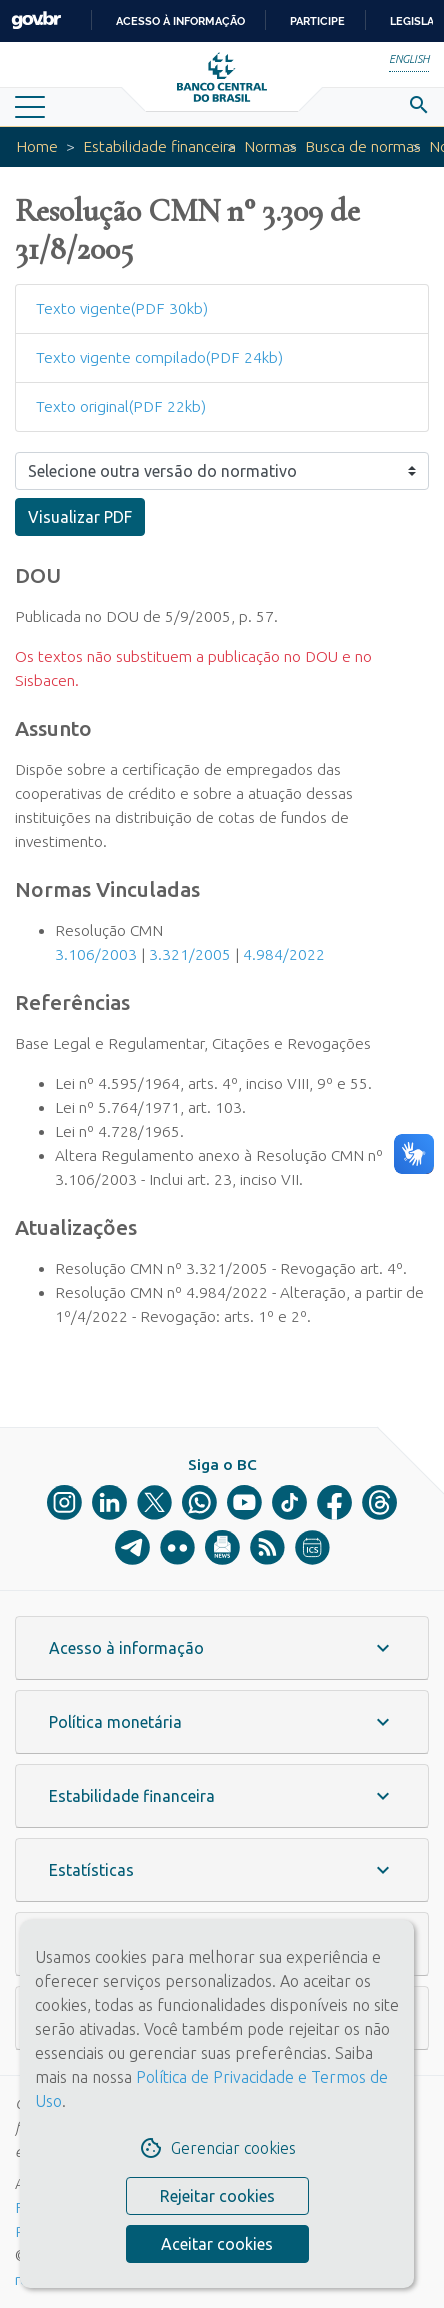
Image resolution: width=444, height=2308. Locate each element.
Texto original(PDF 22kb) (121, 406)
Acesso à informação (180, 21)
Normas (270, 146)
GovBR (36, 20)
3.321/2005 (190, 954)
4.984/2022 (284, 954)
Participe (317, 21)
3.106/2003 (96, 954)
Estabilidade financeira (159, 146)
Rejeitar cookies (217, 2196)
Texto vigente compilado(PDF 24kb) (159, 357)
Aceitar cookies (217, 2244)
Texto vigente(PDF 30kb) (122, 308)
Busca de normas (363, 146)
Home (37, 146)
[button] (222, 1648)
